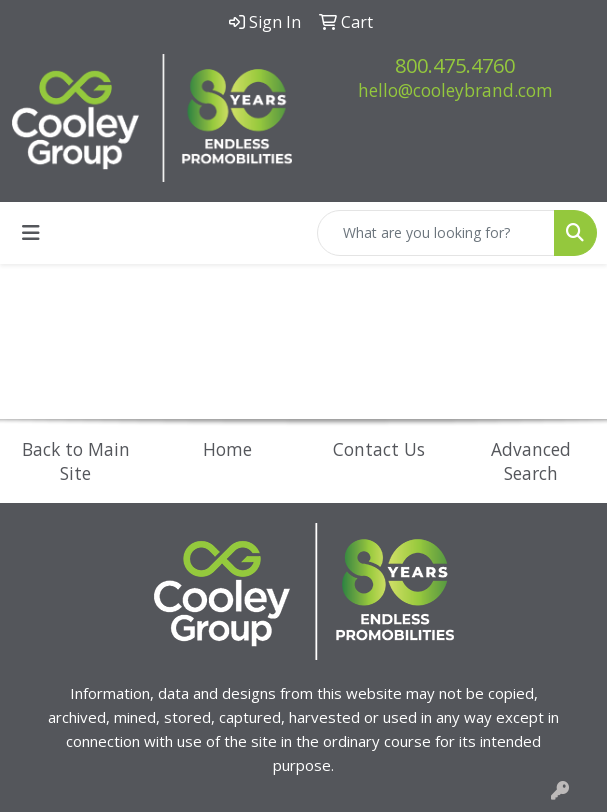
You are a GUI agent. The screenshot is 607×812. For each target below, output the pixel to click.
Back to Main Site (76, 461)
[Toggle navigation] (31, 233)
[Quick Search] (436, 233)
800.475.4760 (455, 65)
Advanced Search (531, 461)
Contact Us (379, 449)
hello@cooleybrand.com (455, 90)
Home (227, 449)
